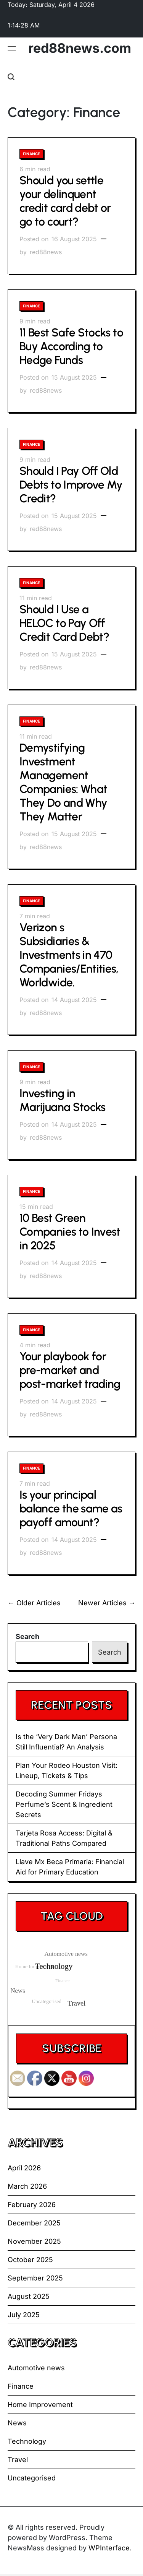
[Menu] (12, 47)
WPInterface (109, 2548)
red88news (46, 252)
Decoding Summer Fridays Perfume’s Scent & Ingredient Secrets (64, 1804)
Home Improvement (40, 2405)
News (17, 2423)
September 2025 (35, 2278)
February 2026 (32, 2205)
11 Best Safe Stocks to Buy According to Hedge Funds (71, 346)
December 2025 (34, 2223)
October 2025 (30, 2260)
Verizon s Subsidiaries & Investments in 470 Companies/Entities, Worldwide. (69, 954)
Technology (27, 2441)
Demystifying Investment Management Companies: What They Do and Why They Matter (63, 782)
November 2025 (34, 2241)
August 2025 (29, 2296)
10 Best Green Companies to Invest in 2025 (70, 1231)
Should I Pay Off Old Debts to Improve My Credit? (71, 484)
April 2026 (24, 2168)
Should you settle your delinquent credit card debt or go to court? (65, 201)
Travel (18, 2460)
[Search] (11, 76)
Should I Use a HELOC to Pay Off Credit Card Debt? (64, 623)
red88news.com (79, 48)
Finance (31, 153)
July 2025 (24, 2315)
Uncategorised (32, 2478)
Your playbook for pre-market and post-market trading (70, 1370)
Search (27, 1636)
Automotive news (36, 2368)
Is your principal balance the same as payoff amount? (70, 1508)
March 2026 (27, 2186)
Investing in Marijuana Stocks (62, 1100)
